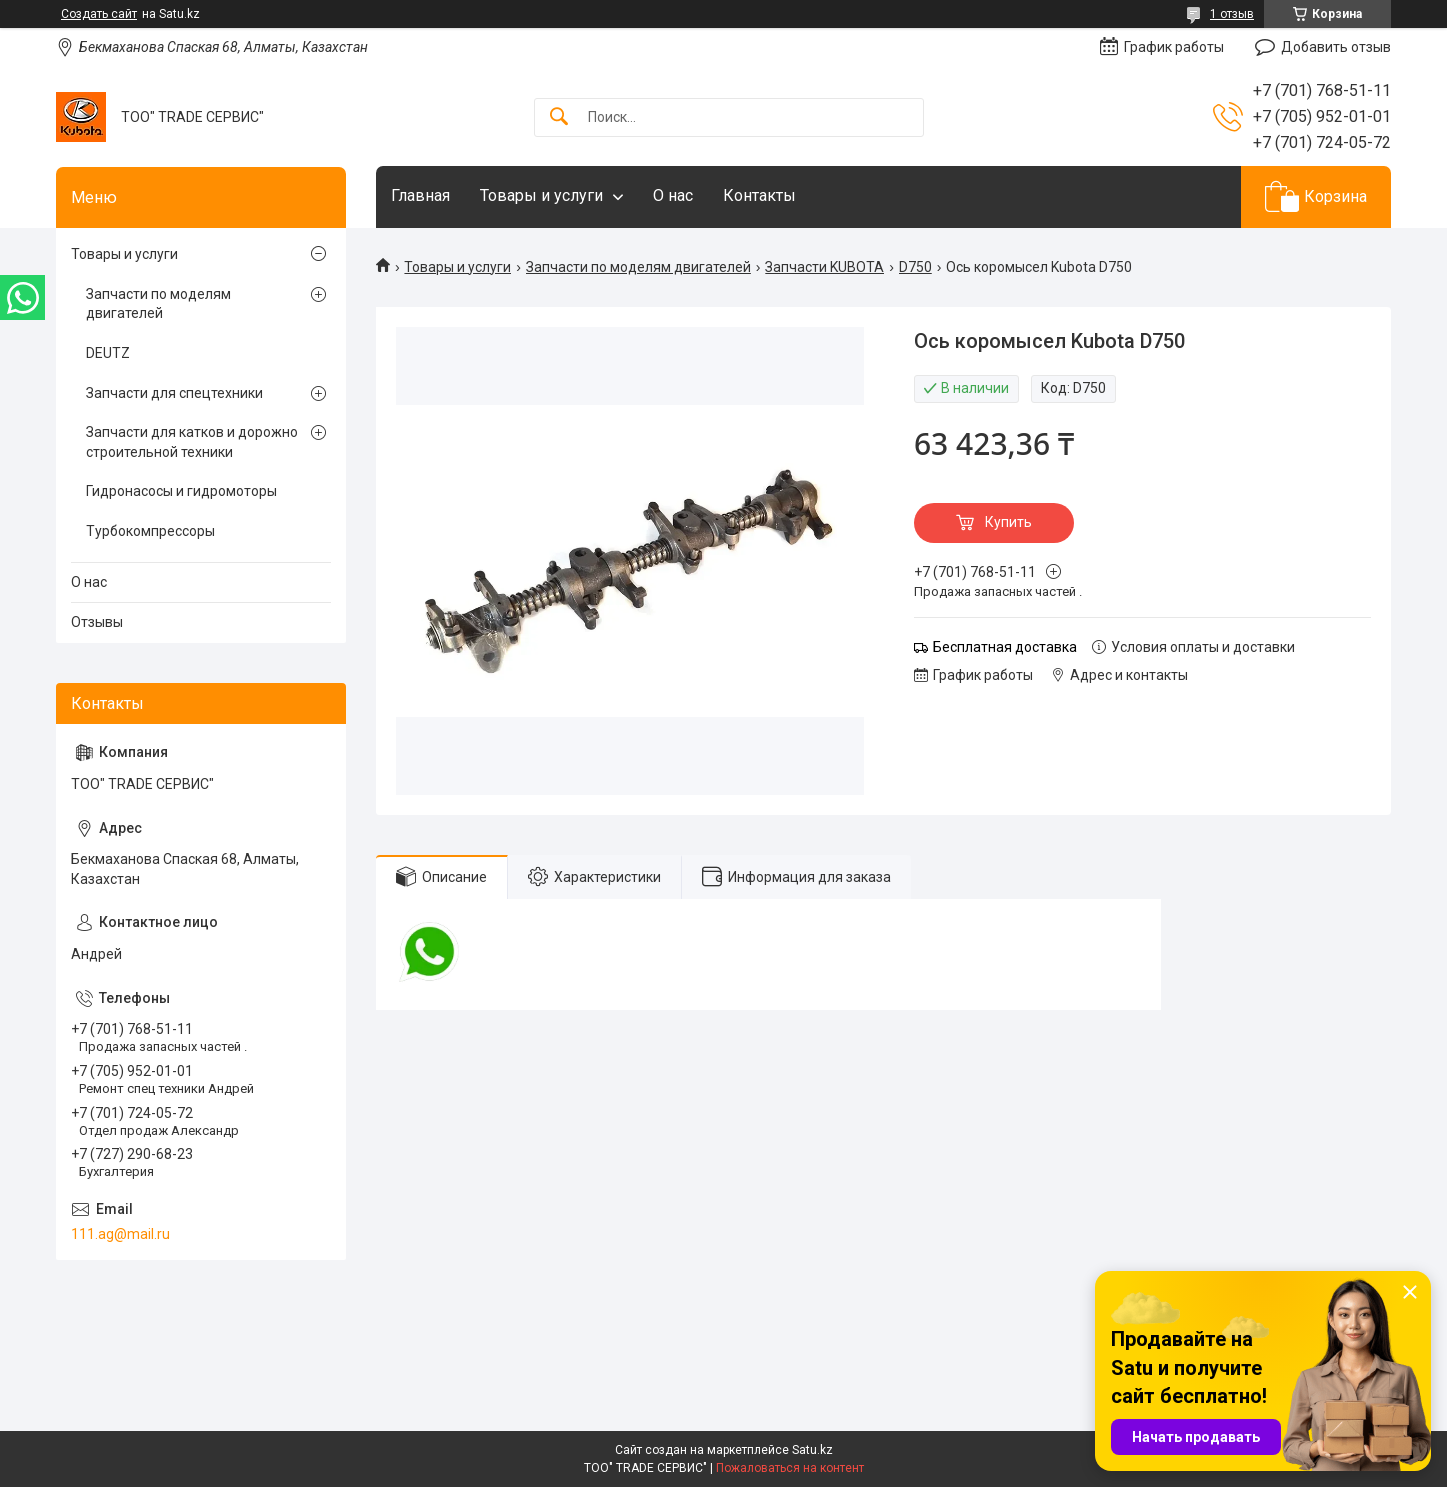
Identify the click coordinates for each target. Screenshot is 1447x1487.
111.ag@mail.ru (120, 1234)
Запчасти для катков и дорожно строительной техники (192, 442)
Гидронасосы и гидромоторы (181, 491)
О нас (673, 195)
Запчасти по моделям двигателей (638, 267)
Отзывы (97, 622)
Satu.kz (812, 1450)
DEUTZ (108, 353)
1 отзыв (1232, 14)
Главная (420, 195)
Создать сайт (99, 14)
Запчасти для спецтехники (174, 393)
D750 (915, 267)
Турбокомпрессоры (150, 531)
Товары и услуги (541, 195)
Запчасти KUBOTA (824, 267)
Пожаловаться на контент (790, 1468)
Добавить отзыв (1336, 47)
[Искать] (559, 117)
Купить (1008, 522)
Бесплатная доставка (1005, 647)
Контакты (759, 195)
